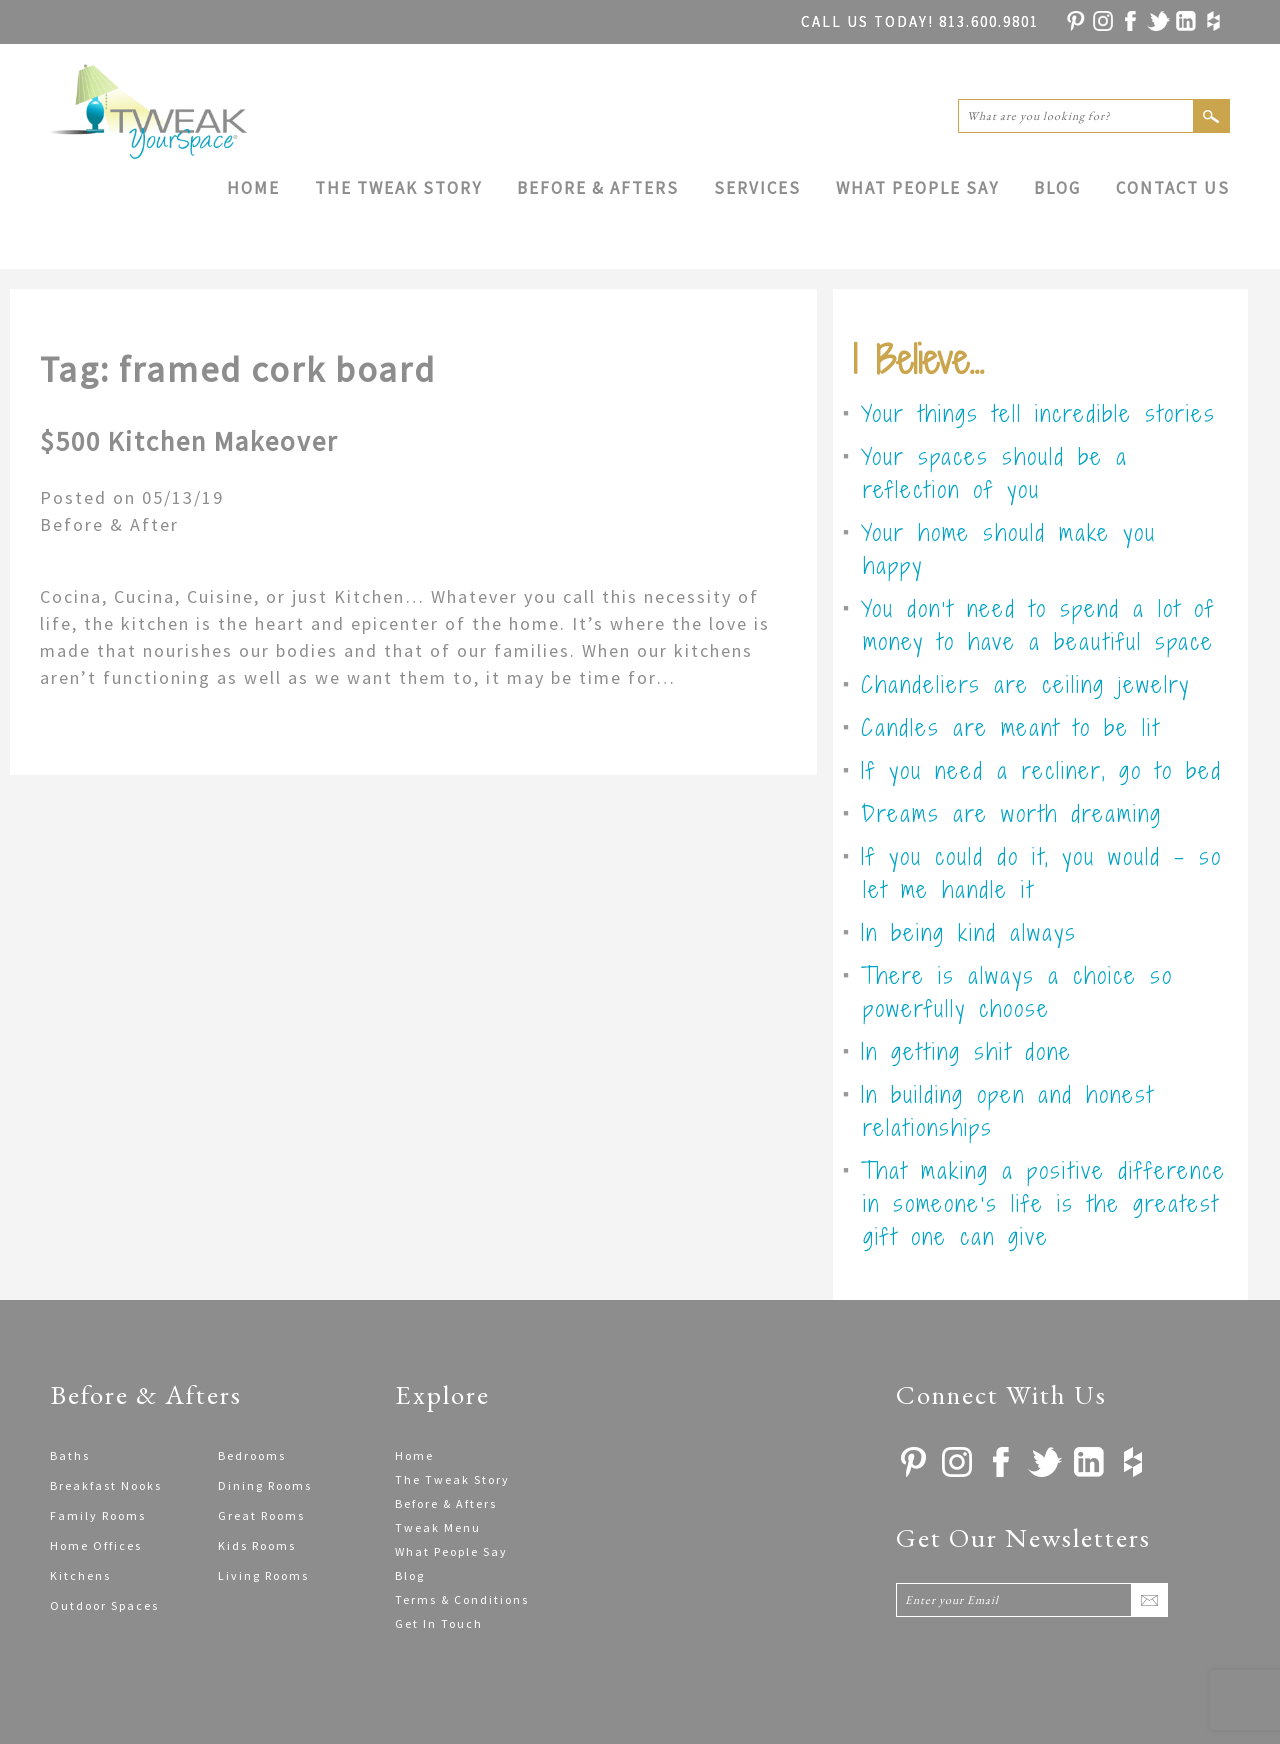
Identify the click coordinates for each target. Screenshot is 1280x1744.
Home (253, 188)
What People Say (917, 188)
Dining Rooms (265, 1485)
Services (757, 188)
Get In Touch (439, 1623)
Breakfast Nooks (106, 1485)
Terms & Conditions (462, 1599)
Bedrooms (252, 1455)
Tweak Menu (438, 1527)
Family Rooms (98, 1515)
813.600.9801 (920, 21)
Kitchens (80, 1575)
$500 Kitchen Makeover (189, 441)
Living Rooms (263, 1575)
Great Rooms (261, 1515)
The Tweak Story (398, 188)
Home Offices (96, 1545)
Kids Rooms (257, 1545)
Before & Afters (598, 188)
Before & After (109, 524)
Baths (70, 1455)
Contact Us (1173, 188)
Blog (1057, 188)
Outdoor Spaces (104, 1605)
